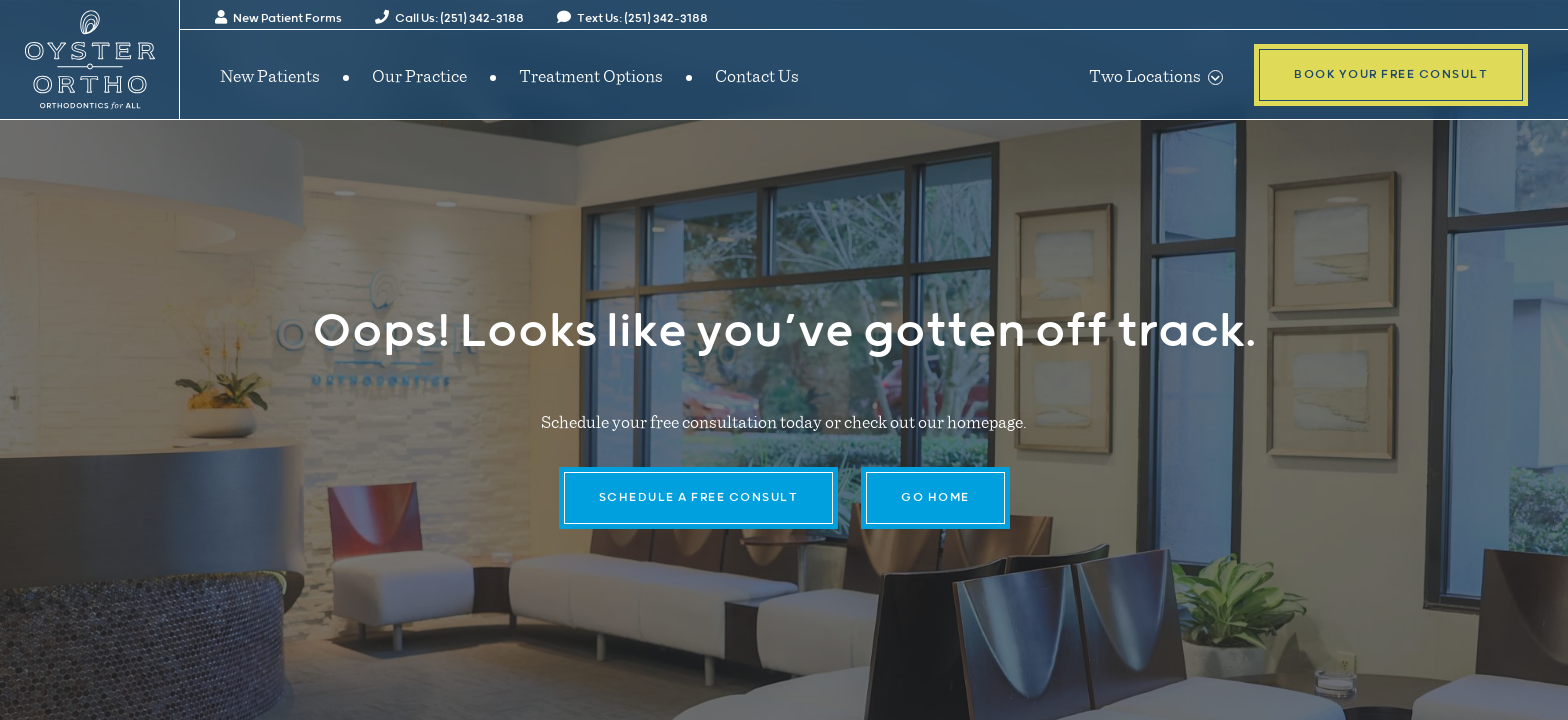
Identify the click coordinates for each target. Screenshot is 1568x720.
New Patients (270, 75)
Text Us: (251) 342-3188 (632, 18)
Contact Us (757, 75)
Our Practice (419, 75)
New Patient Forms (278, 18)
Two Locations (1156, 75)
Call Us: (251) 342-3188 (449, 18)
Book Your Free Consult (1391, 74)
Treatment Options (591, 75)
